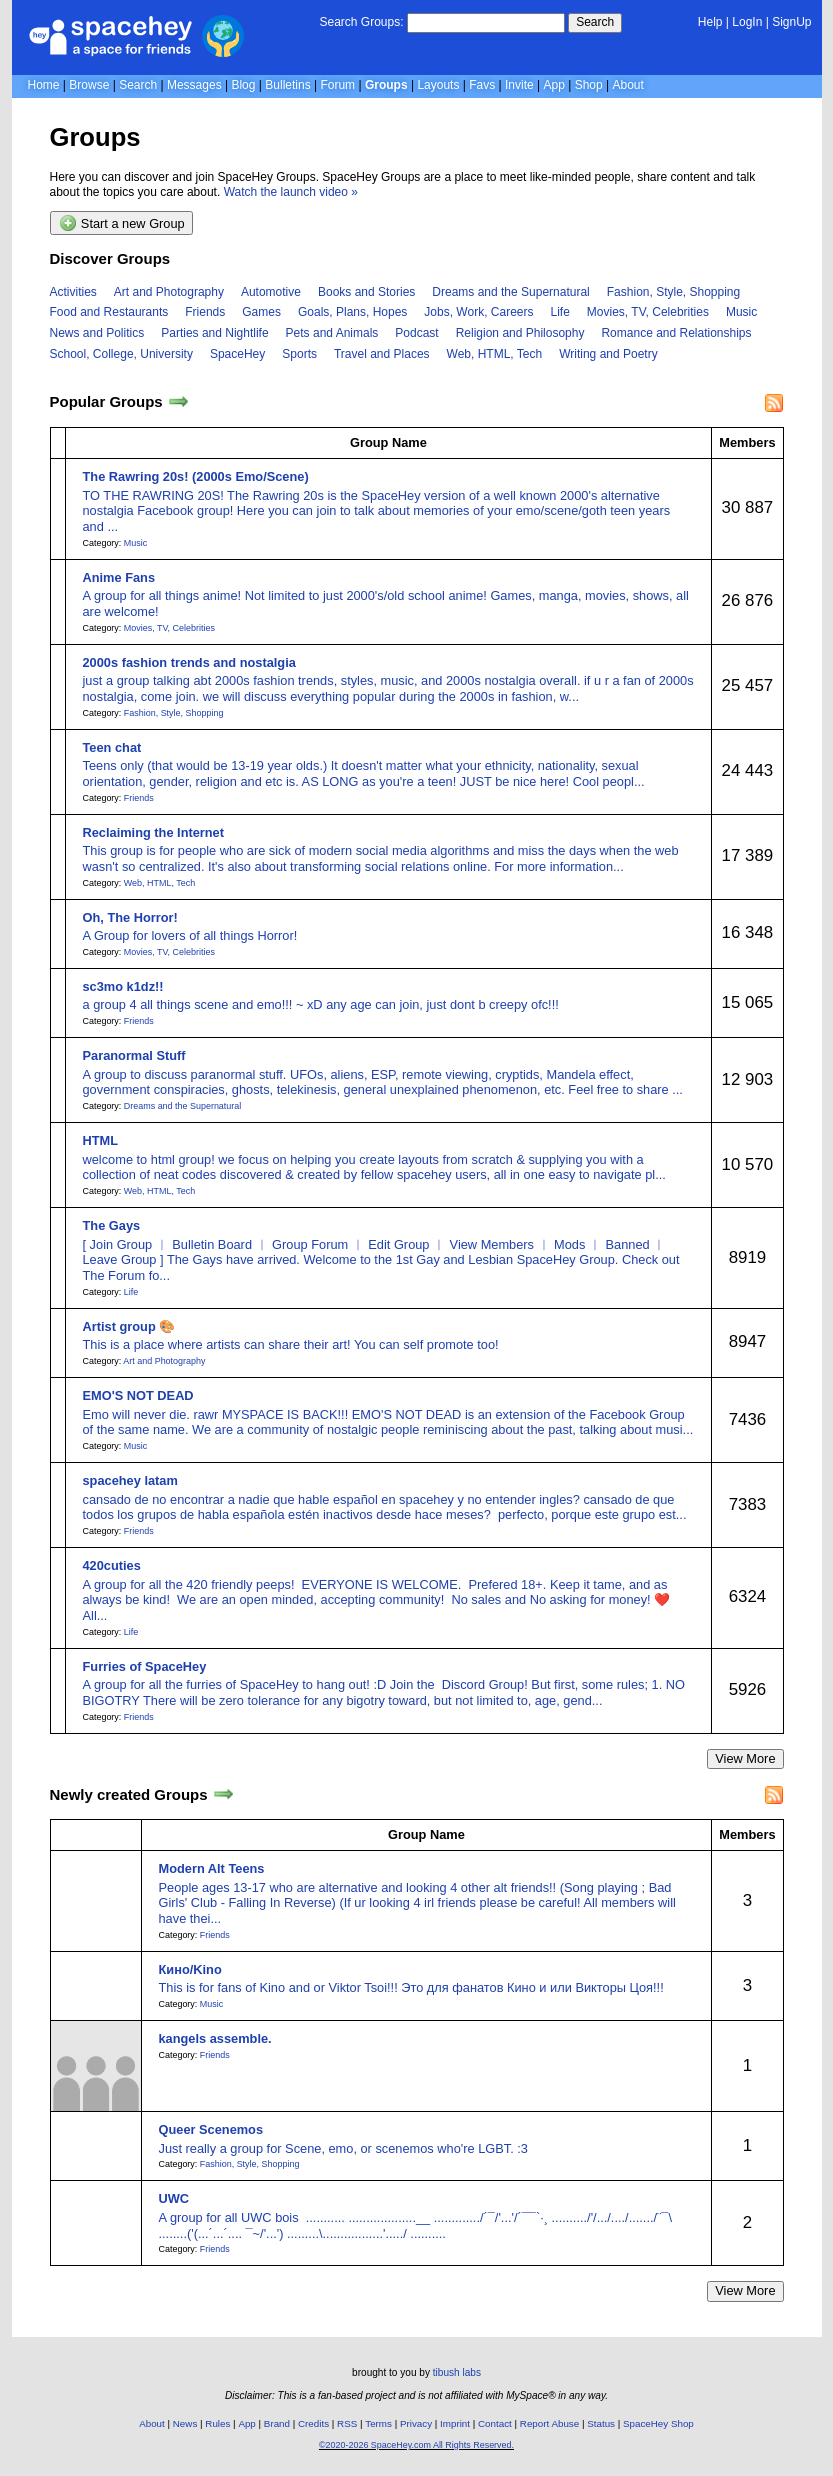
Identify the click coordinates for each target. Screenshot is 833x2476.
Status (601, 2423)
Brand (277, 2423)
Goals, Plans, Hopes (352, 312)
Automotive (271, 292)
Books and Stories (366, 292)
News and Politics (97, 333)
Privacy (416, 2423)
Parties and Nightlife (214, 333)
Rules (217, 2423)
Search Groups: (361, 22)
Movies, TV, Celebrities (648, 312)
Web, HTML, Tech (495, 354)
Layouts (438, 85)
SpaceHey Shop (658, 2423)
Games (261, 312)
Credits (313, 2423)
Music (741, 312)
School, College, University (121, 354)
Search (595, 22)
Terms (378, 2423)
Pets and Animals (332, 333)
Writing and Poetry (608, 354)
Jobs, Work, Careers (478, 312)
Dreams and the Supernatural (510, 292)
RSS (347, 2423)
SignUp (791, 22)
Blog (243, 85)
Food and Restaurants (109, 312)
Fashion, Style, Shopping (673, 292)
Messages (194, 85)
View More (745, 1758)
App (554, 85)
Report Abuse (549, 2423)
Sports (299, 354)
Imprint (455, 2423)
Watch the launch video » (291, 192)
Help (710, 22)
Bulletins (287, 85)
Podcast (416, 333)
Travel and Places (382, 354)
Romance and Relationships (676, 333)
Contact (495, 2423)
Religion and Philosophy (520, 333)
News (185, 2423)
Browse (89, 85)
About (627, 85)
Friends (205, 312)
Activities (73, 292)
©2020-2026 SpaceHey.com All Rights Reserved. (416, 2445)
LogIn (747, 22)
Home (44, 85)
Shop (589, 85)
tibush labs (457, 2372)
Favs (482, 85)
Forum (337, 85)
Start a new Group (122, 223)
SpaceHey (237, 354)
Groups (386, 85)
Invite (519, 85)
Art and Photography (169, 292)
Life (560, 312)
